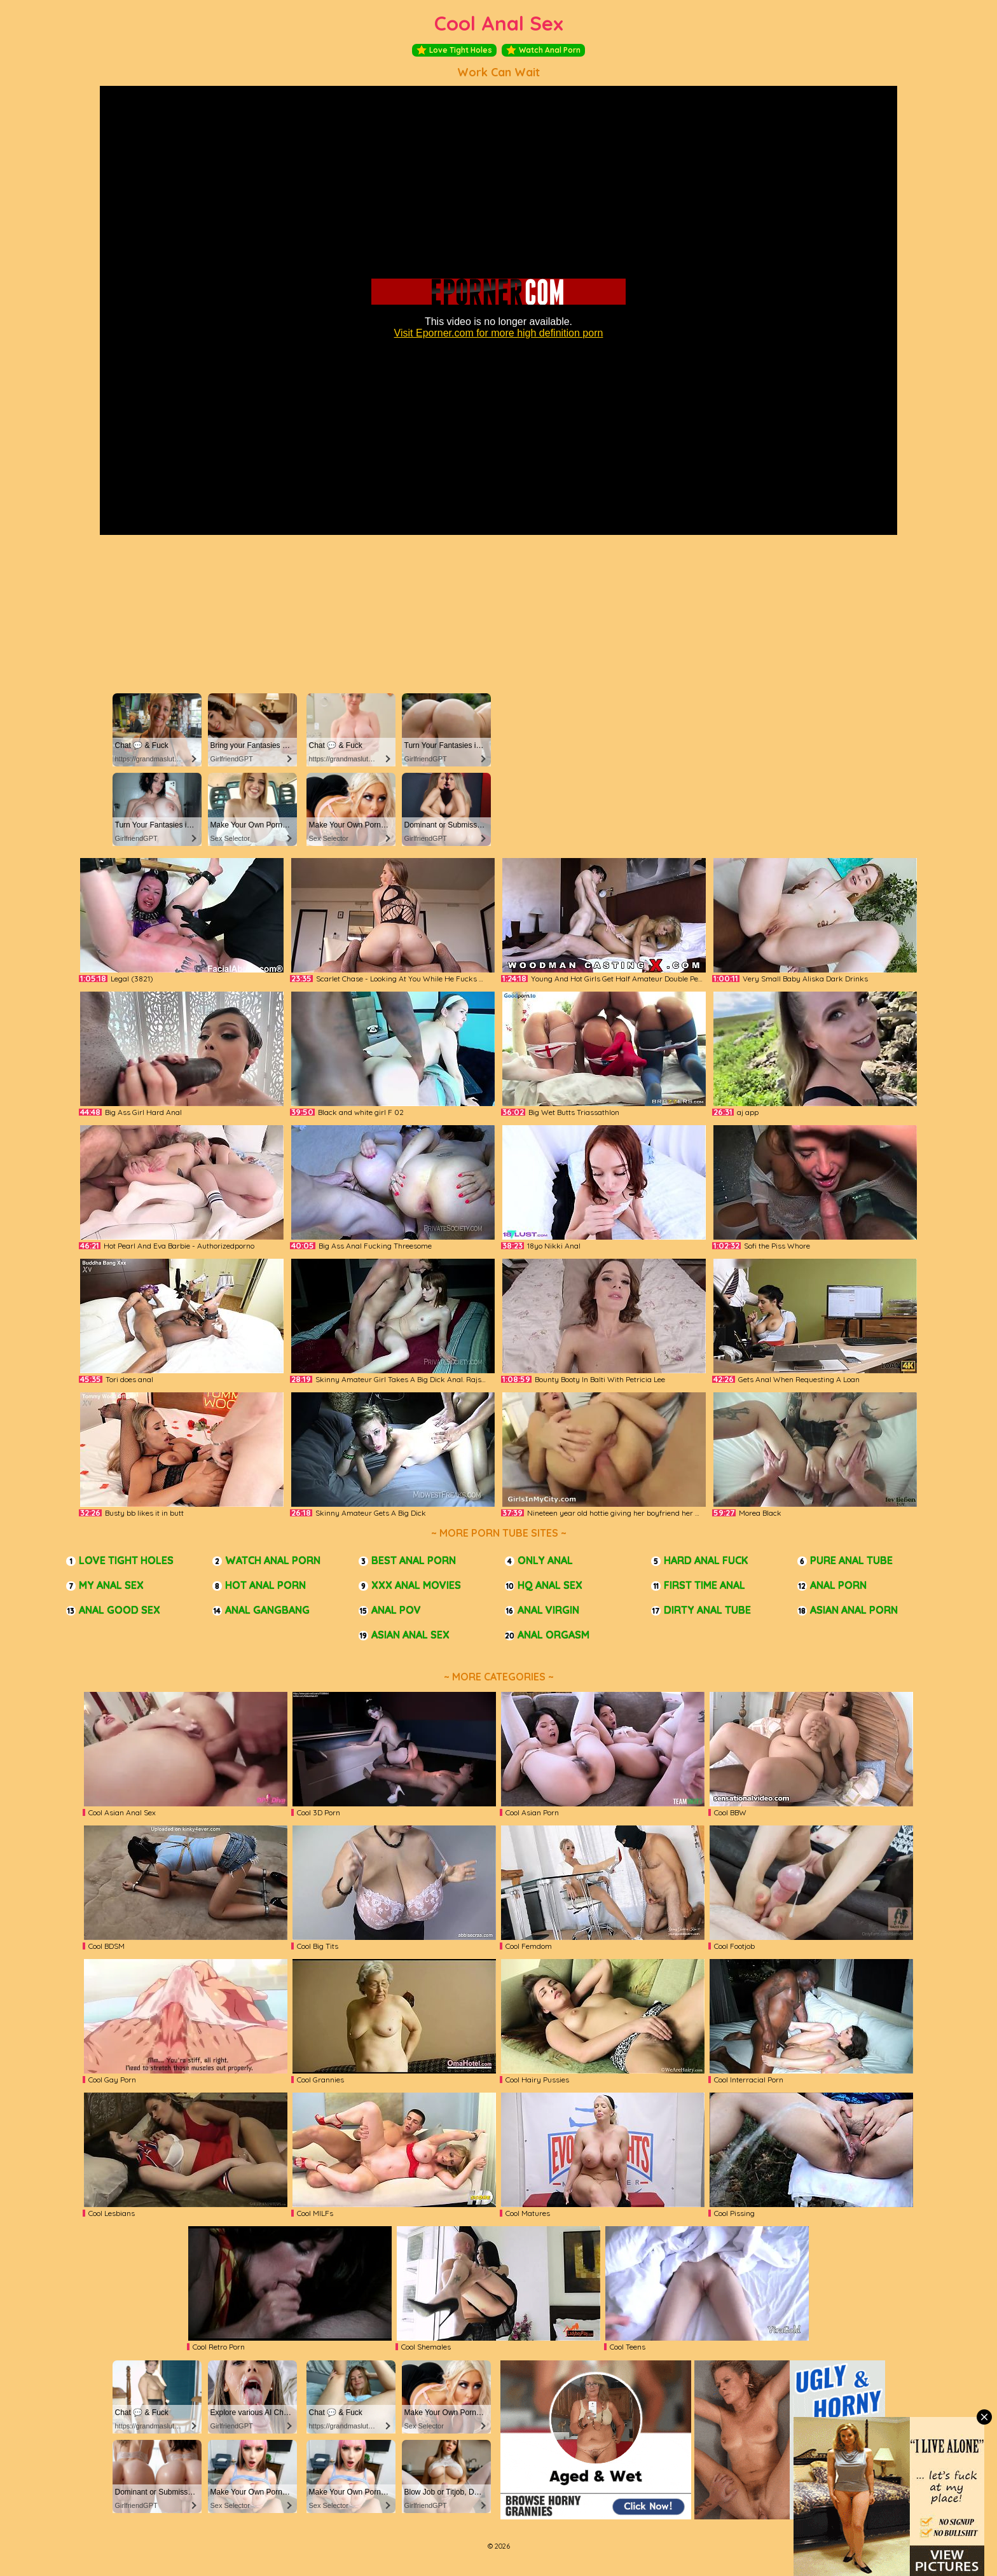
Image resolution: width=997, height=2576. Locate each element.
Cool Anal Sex (498, 23)
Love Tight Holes (454, 50)
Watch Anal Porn (543, 50)
